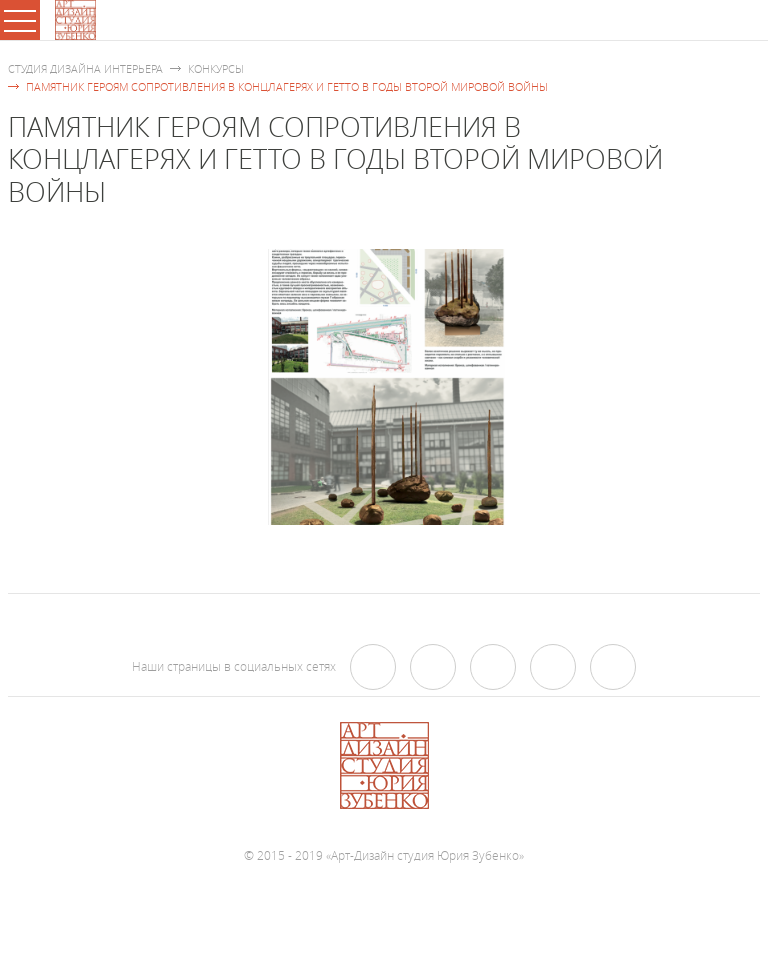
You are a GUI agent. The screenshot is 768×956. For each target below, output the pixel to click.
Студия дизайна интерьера (85, 68)
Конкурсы (216, 68)
